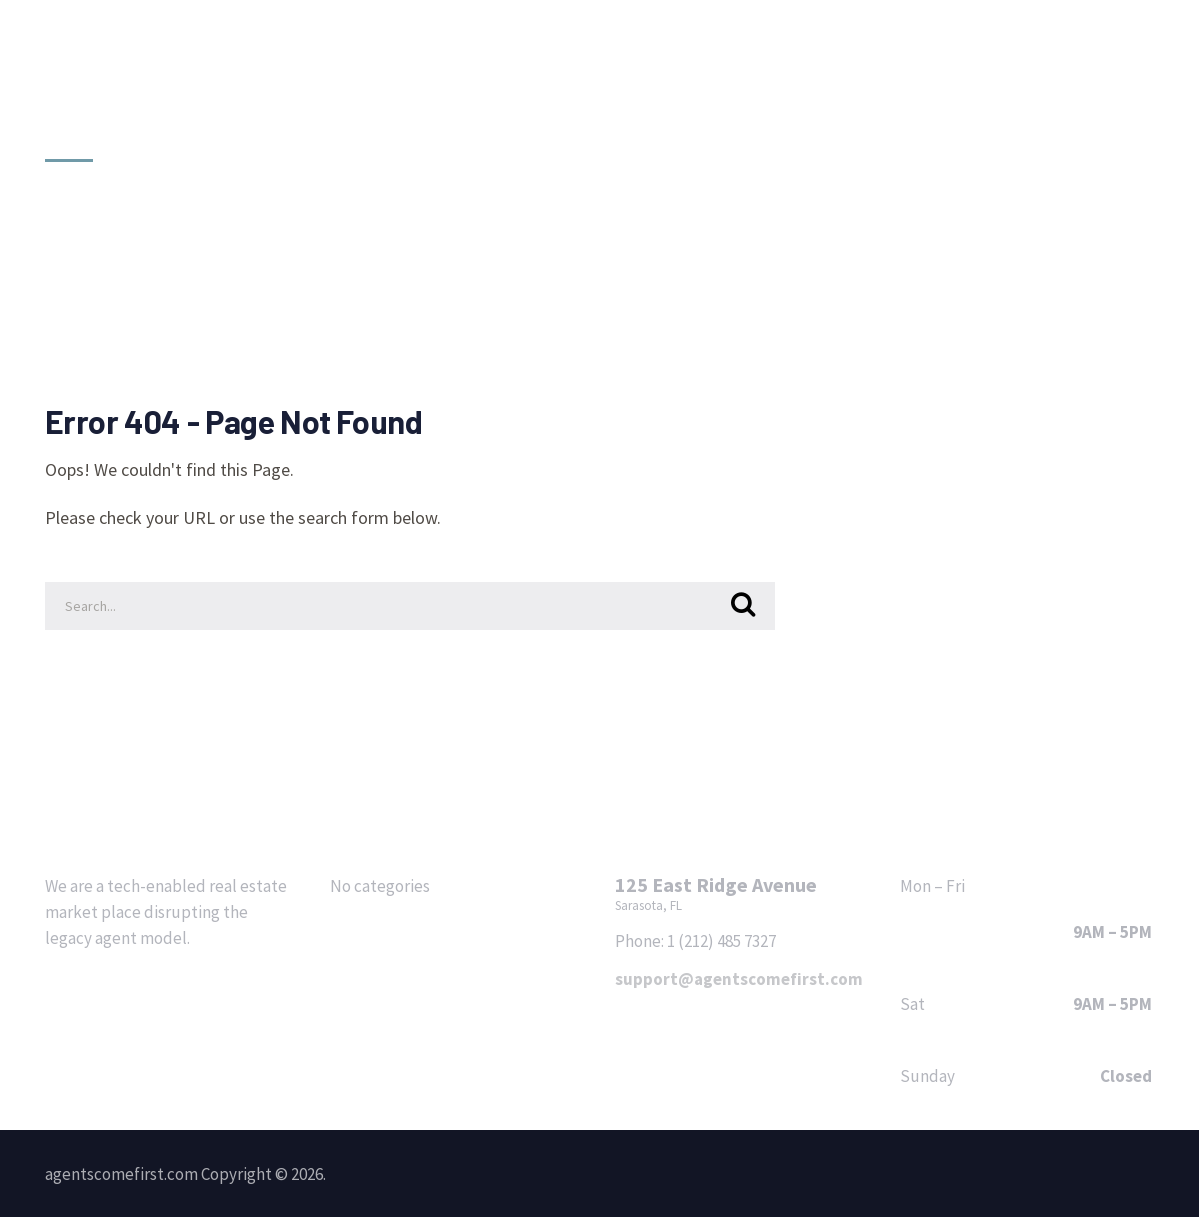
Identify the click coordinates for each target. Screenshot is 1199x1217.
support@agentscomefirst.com (739, 979)
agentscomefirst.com (175, 79)
